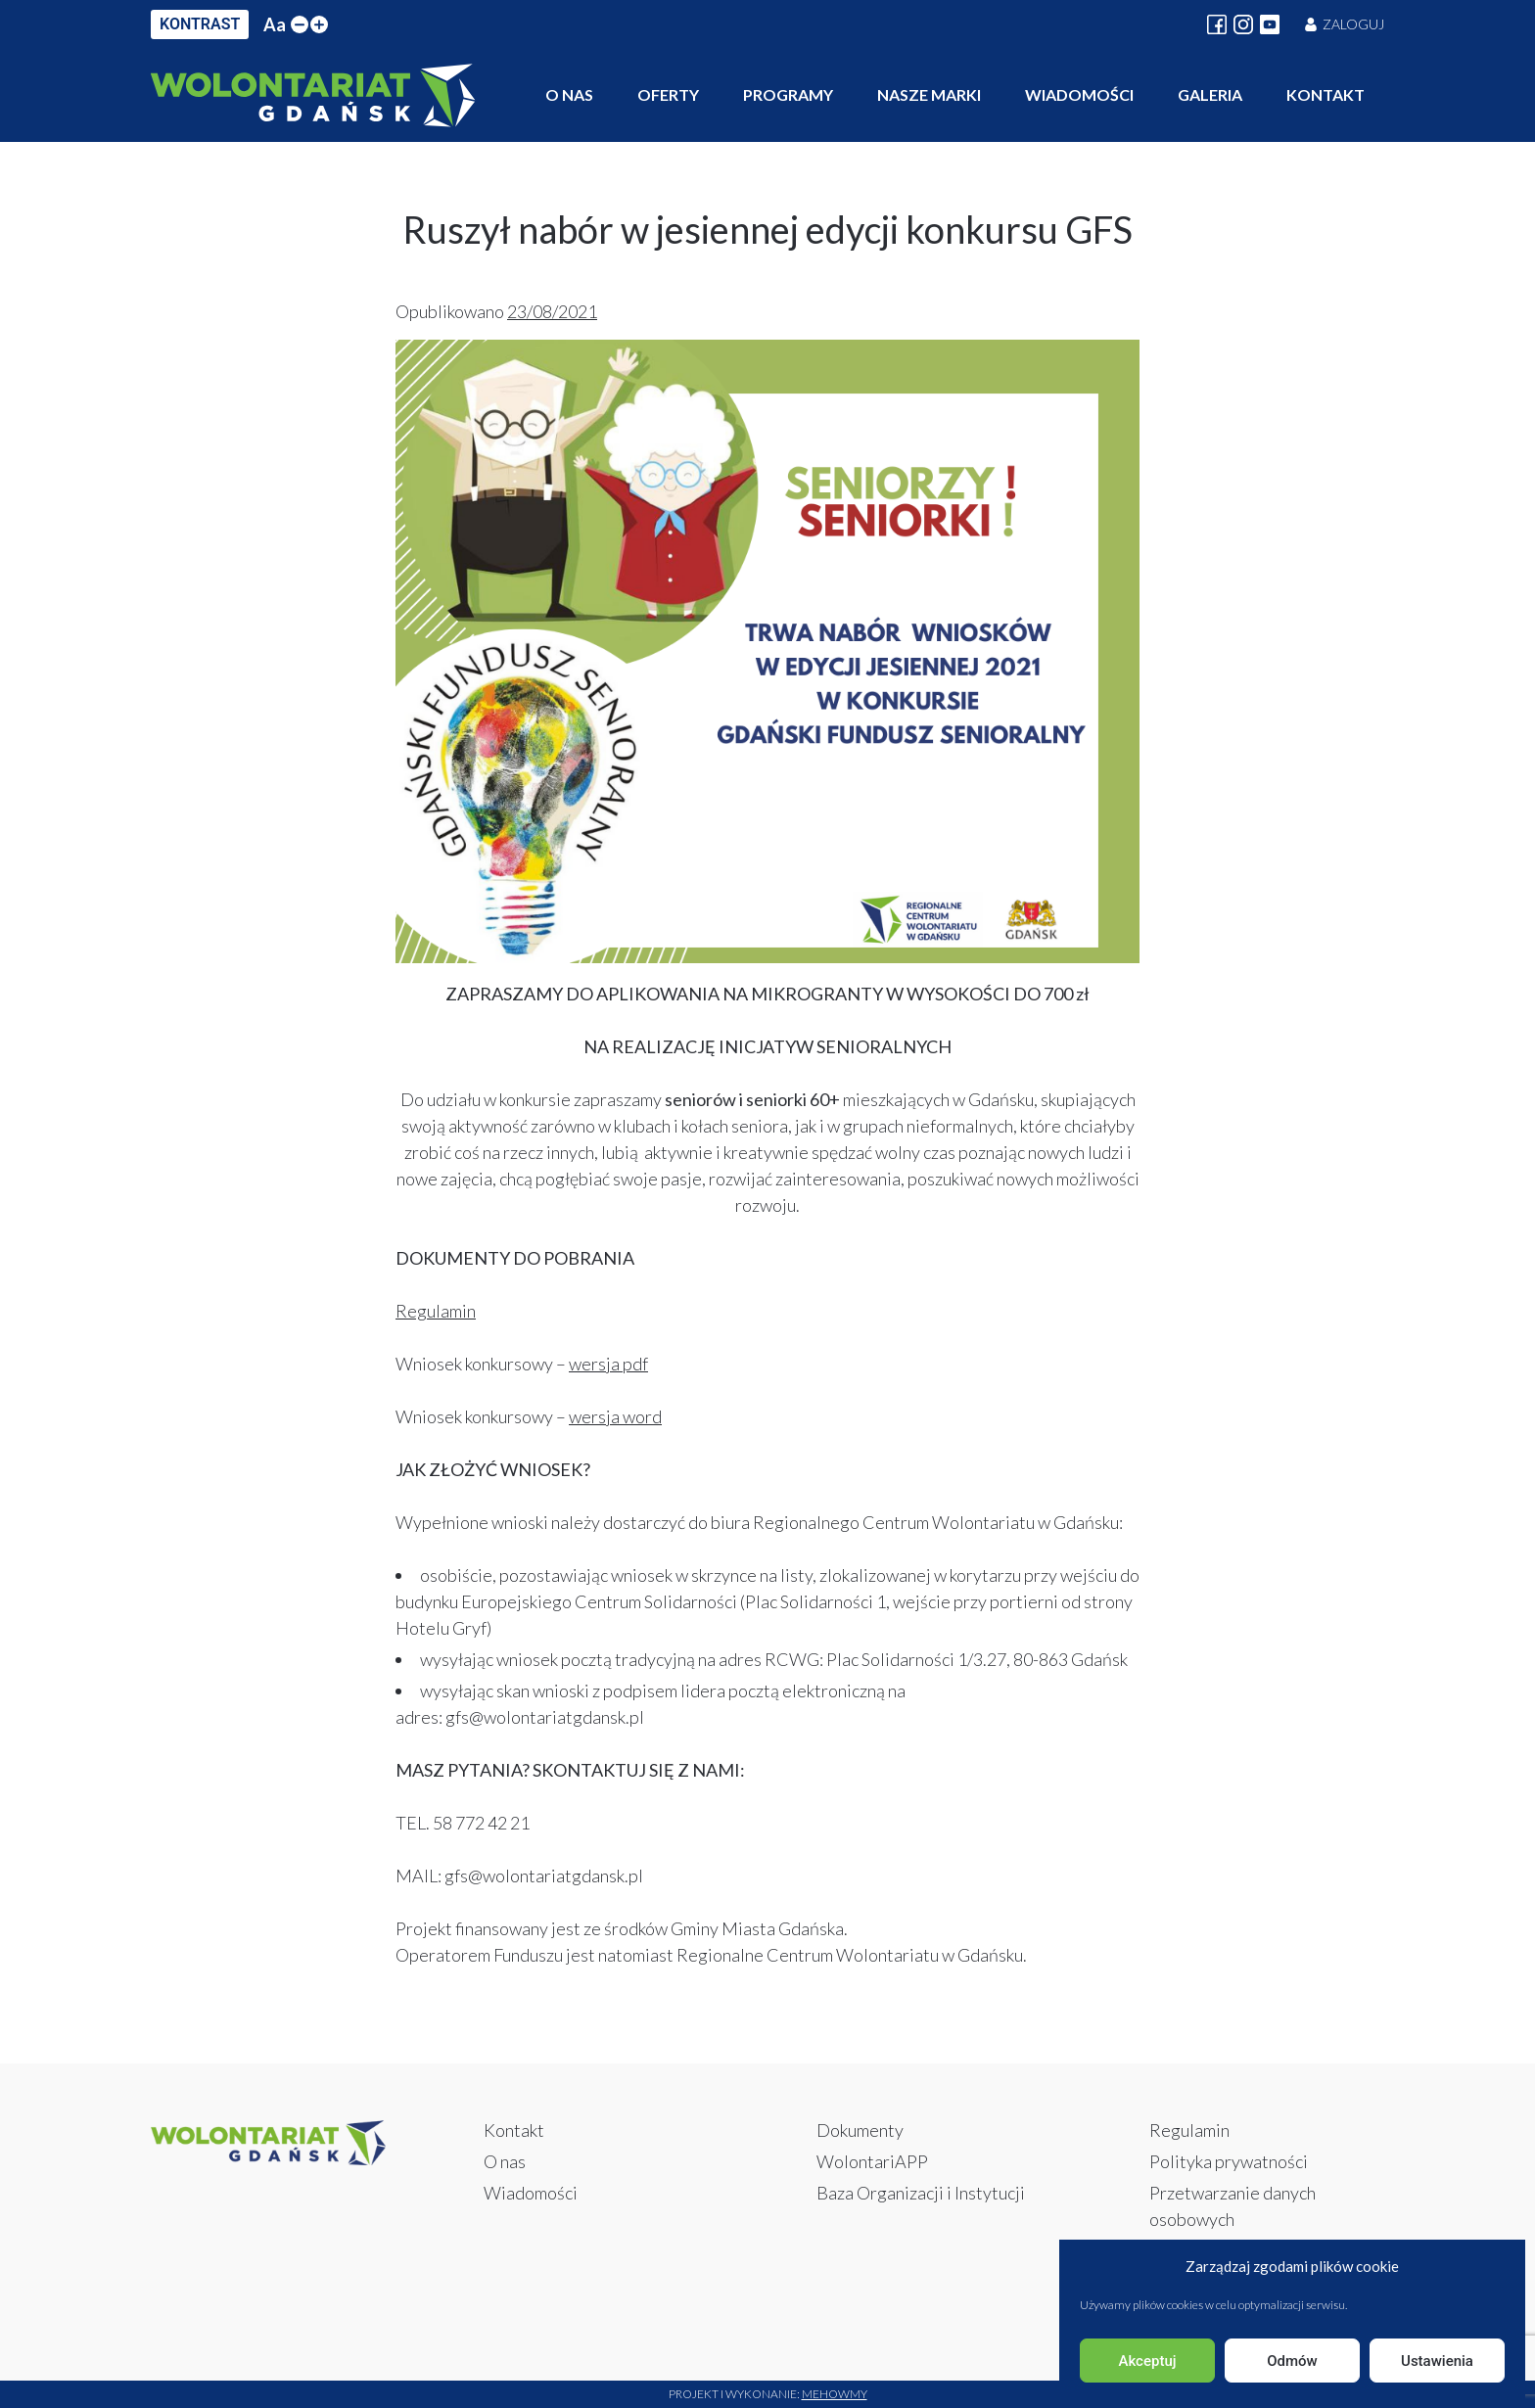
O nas (569, 94)
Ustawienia (1437, 2361)
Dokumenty (860, 2130)
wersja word (615, 1416)
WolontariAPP (872, 2161)
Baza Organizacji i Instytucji (920, 2192)
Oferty (668, 94)
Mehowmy (834, 2393)
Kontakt (1325, 94)
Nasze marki (929, 94)
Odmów (1292, 2361)
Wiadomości (1079, 94)
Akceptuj (1147, 2361)
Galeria (1210, 94)
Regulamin (435, 1310)
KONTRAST (200, 24)
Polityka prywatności (1228, 2161)
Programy (788, 94)
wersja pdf (608, 1363)
